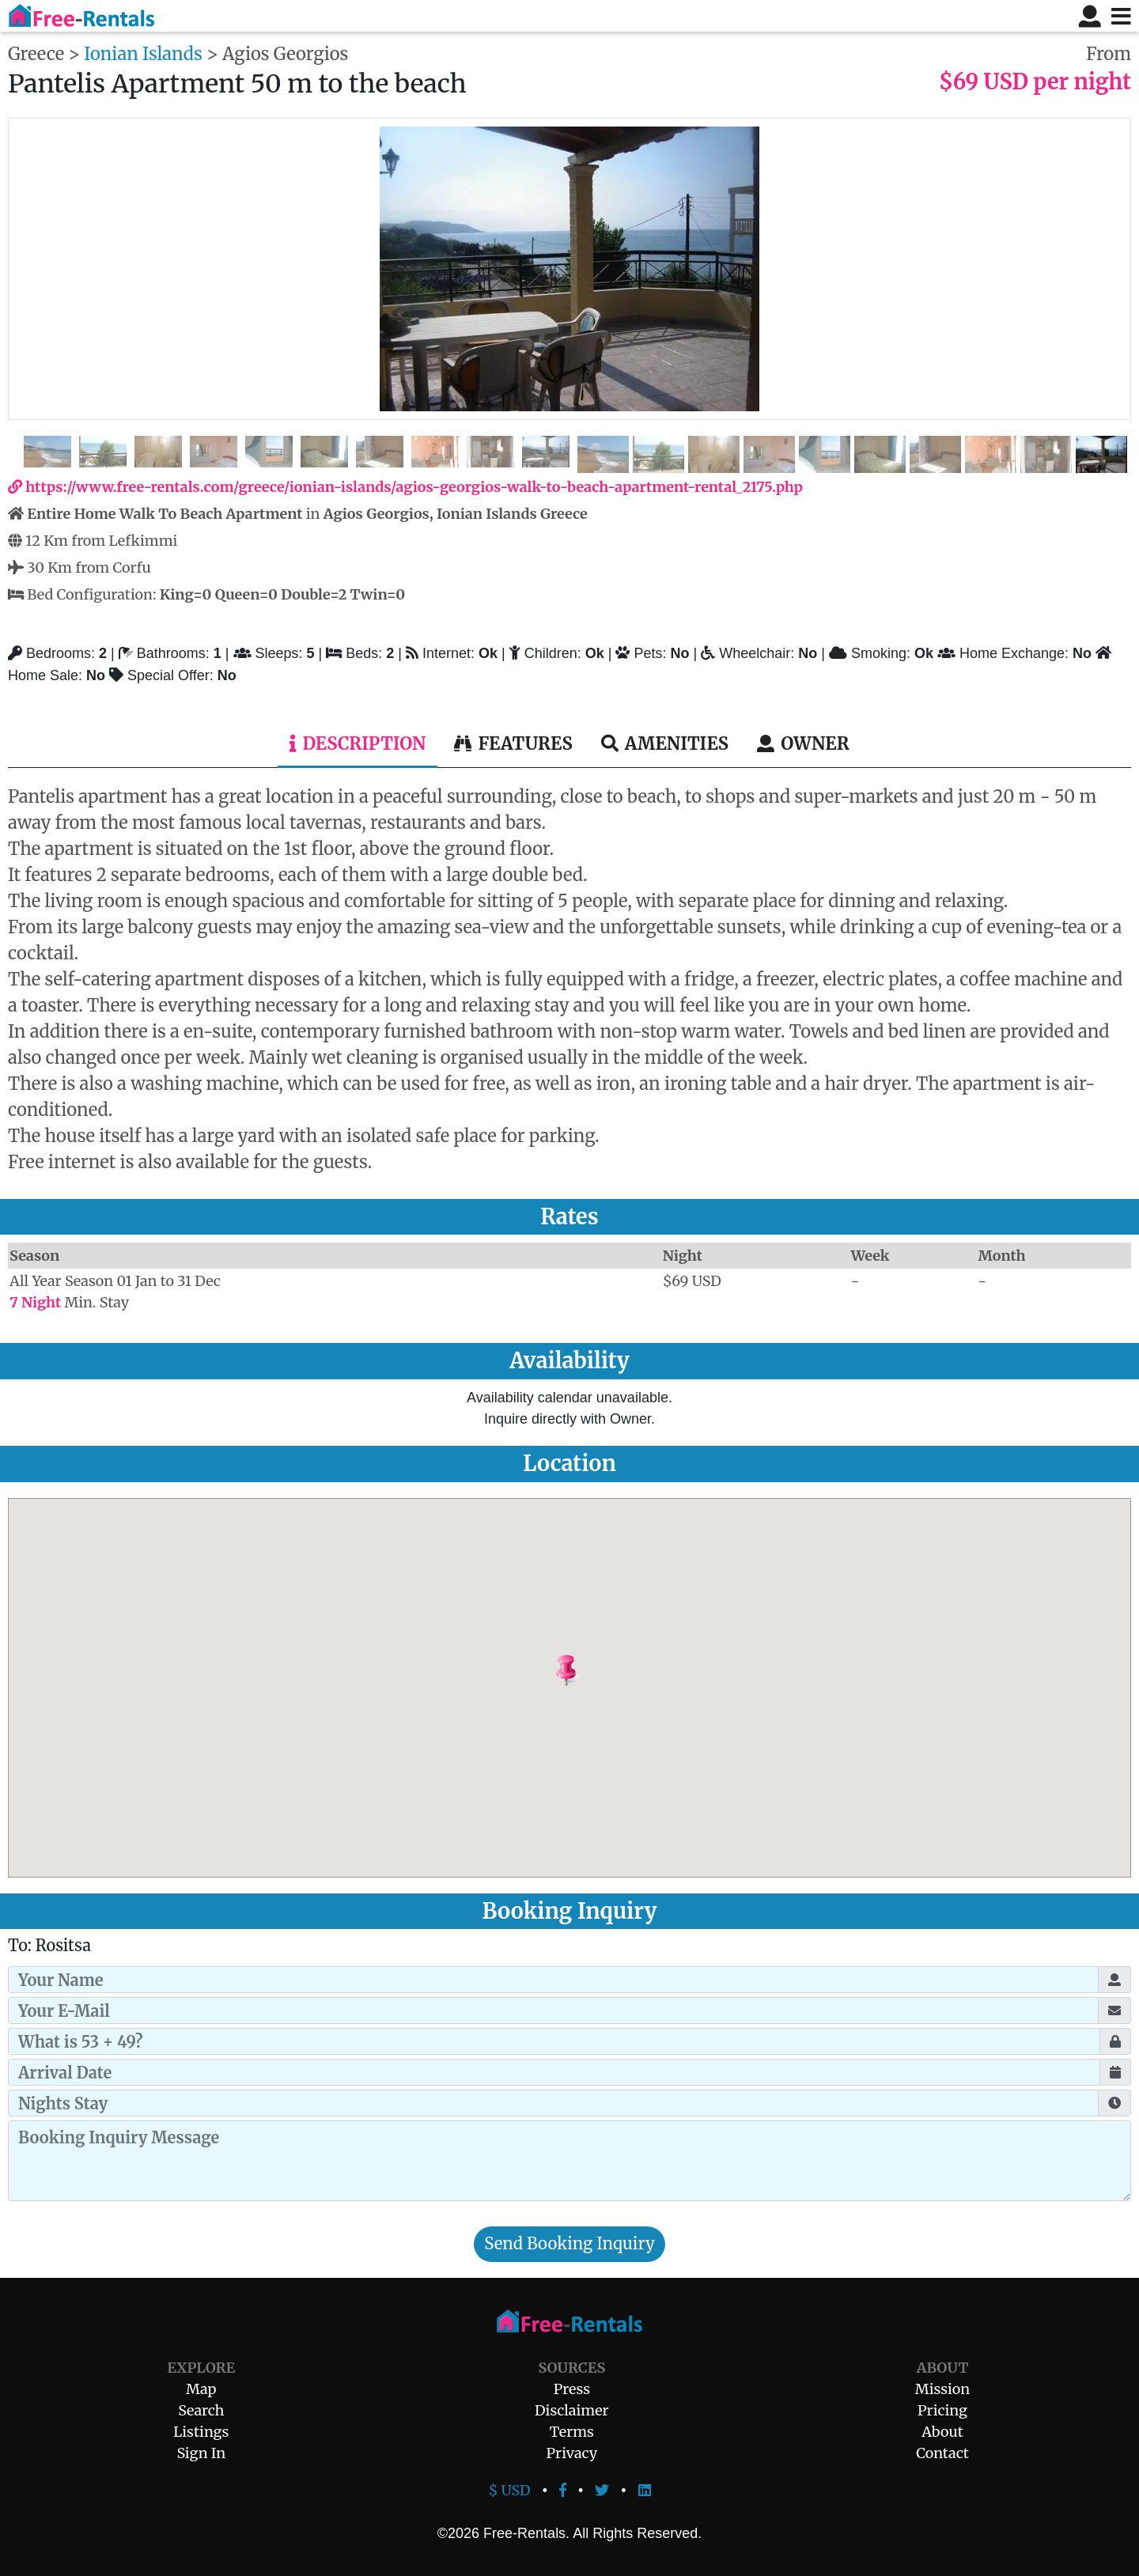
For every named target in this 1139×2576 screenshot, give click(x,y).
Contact (942, 2453)
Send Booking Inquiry (569, 2244)
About (942, 2432)
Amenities (664, 743)
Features (513, 743)
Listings (201, 2432)
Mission (942, 2389)
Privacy (572, 2453)
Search (201, 2410)
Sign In (200, 2453)
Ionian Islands (143, 54)
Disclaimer (572, 2410)
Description (357, 743)
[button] (606, 1671)
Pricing (942, 2410)
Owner (803, 743)
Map (201, 2389)
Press (572, 2389)
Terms (572, 2432)
